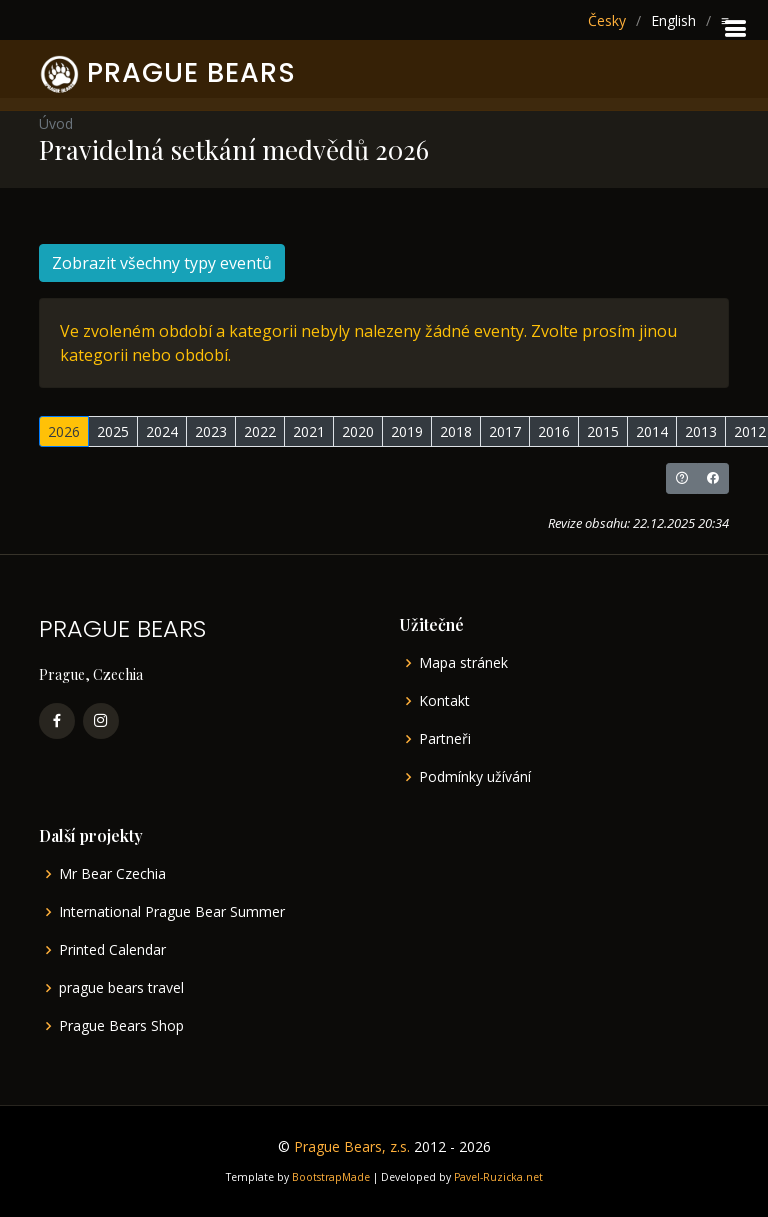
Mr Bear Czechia (112, 874)
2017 (505, 431)
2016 (554, 431)
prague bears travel (121, 988)
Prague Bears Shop (121, 1026)
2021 (309, 431)
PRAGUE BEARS (191, 72)
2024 (162, 431)
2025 (113, 431)
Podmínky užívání (475, 777)
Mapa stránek (463, 663)
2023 (211, 431)
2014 (652, 431)
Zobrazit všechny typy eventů (162, 263)
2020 (358, 431)
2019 (407, 431)
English (673, 20)
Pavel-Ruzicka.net (498, 1177)
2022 (260, 431)
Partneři (445, 739)
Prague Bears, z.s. (352, 1146)
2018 (456, 431)
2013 (701, 431)
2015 (603, 431)
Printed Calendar (112, 950)
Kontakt (444, 701)
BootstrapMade (331, 1177)
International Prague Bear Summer (172, 912)
